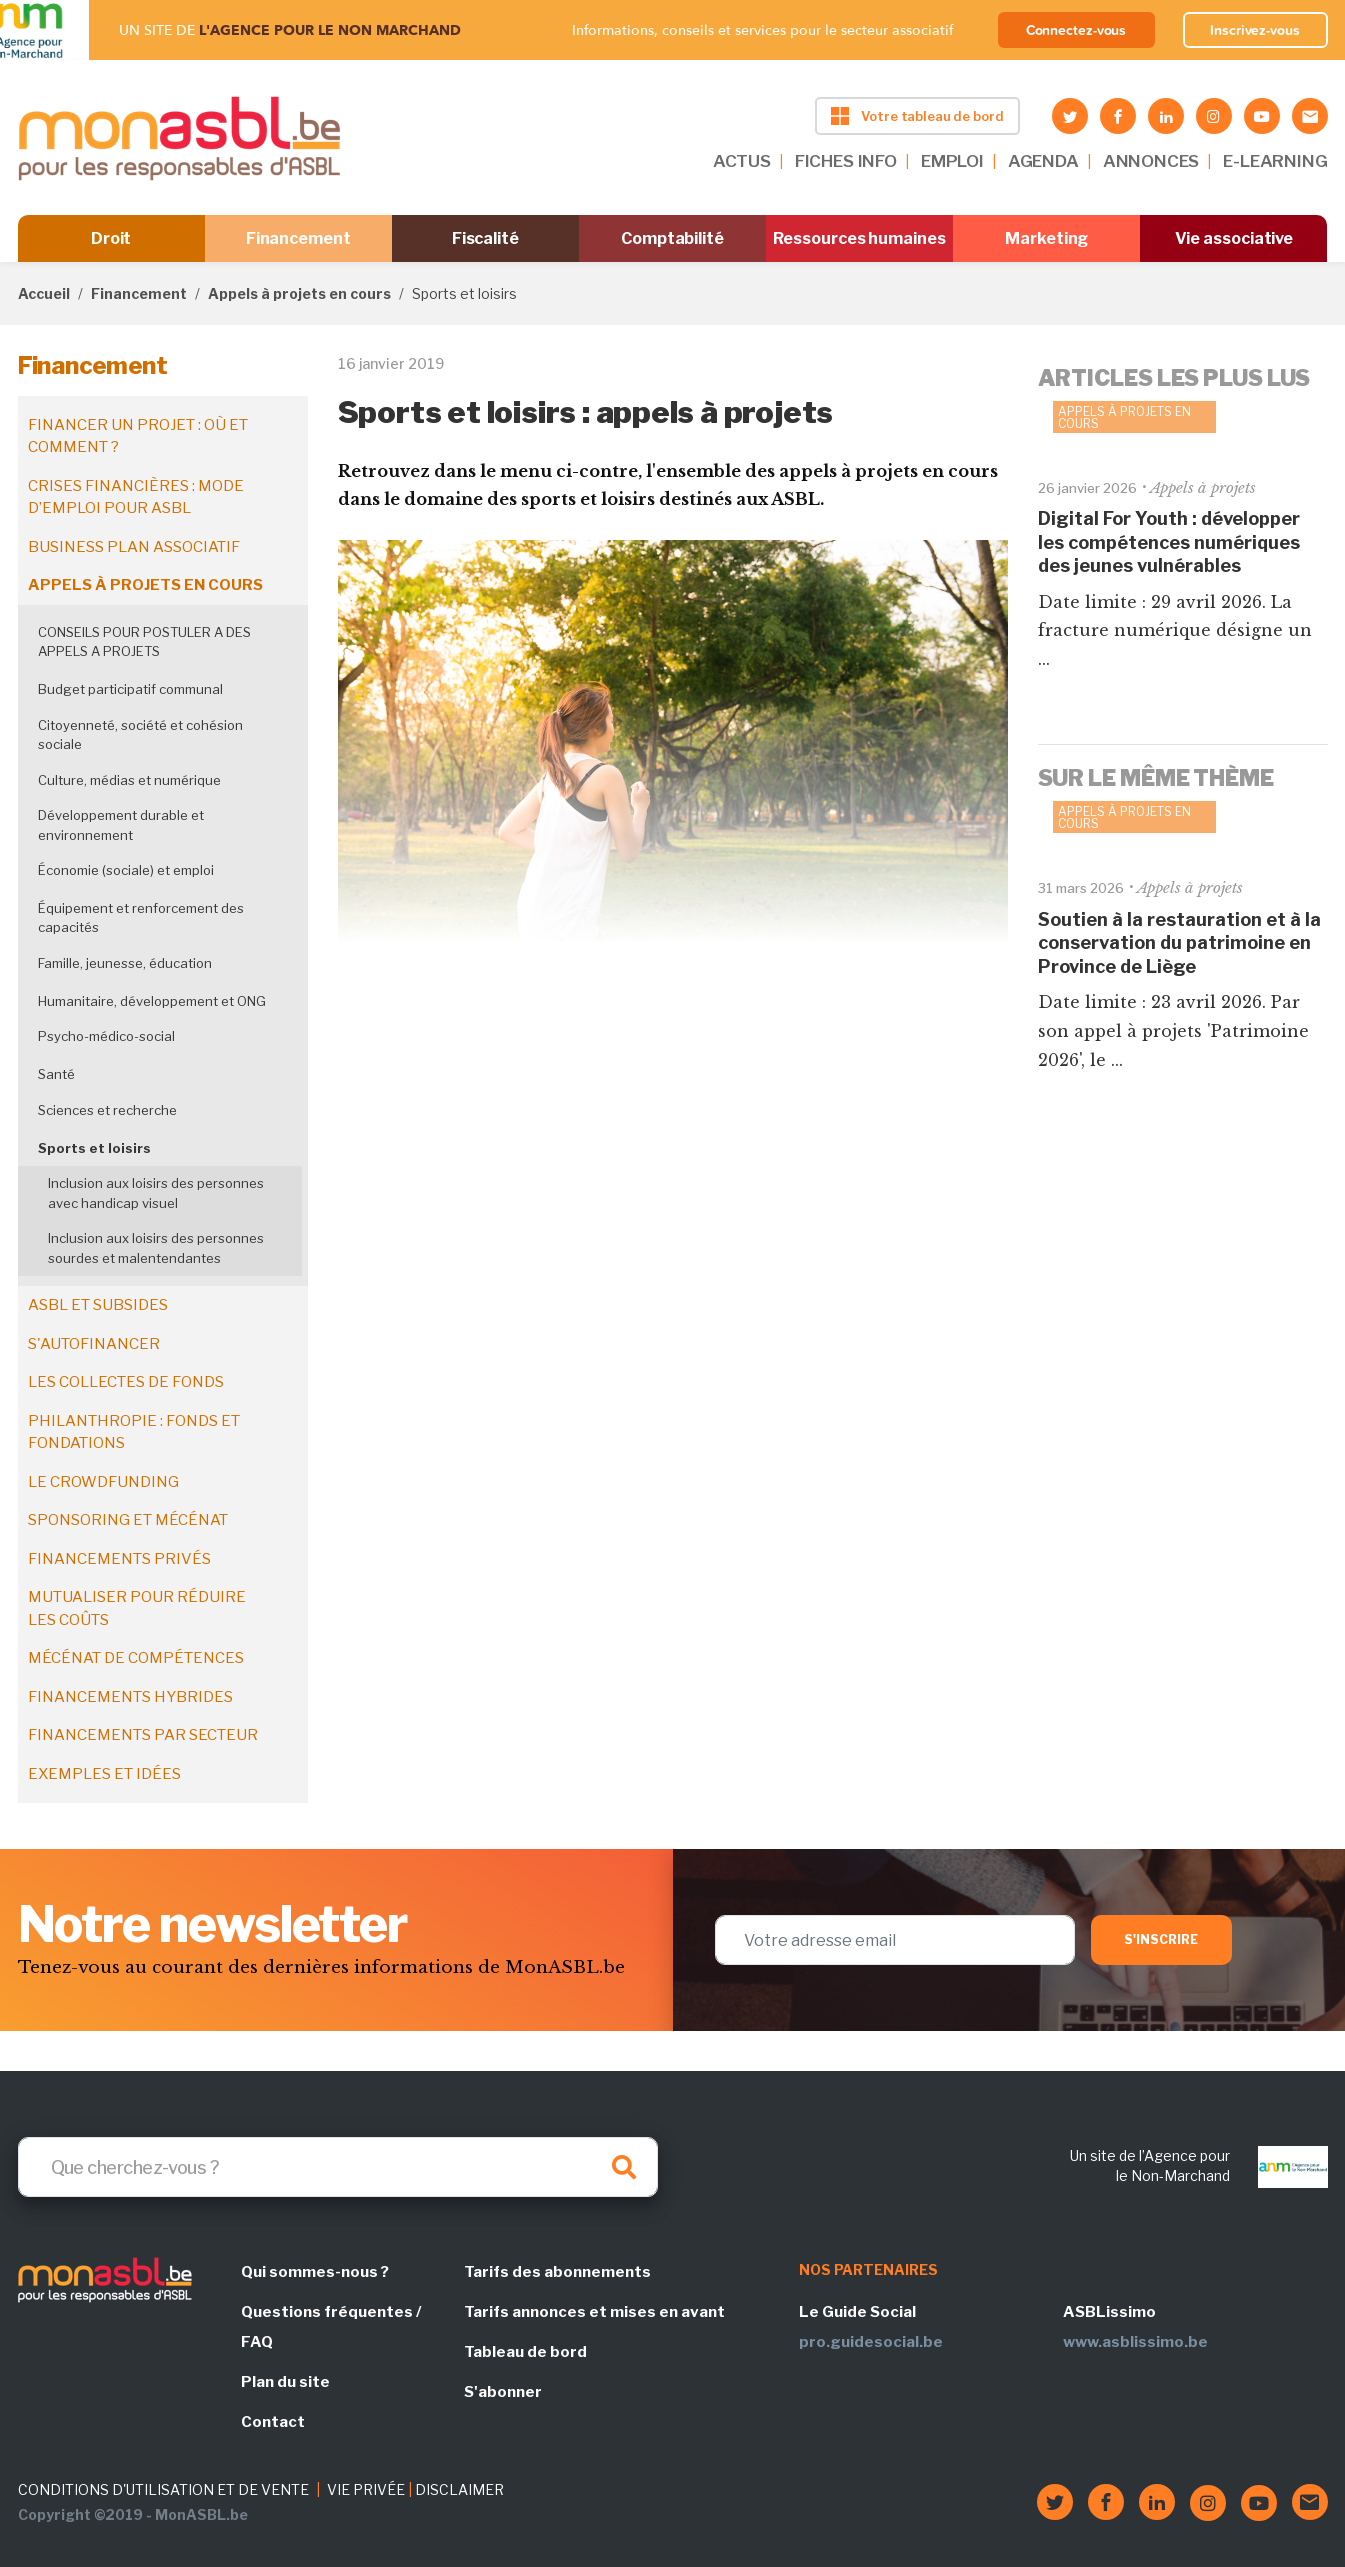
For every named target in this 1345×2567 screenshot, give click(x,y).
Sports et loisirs (94, 1148)
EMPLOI (952, 161)
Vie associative (1234, 238)
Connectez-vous (1076, 30)
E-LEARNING (1275, 161)
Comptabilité (672, 238)
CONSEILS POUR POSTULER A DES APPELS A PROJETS (144, 642)
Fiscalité (485, 238)
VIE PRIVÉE (366, 2489)
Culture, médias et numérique (129, 780)
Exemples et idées (104, 1774)
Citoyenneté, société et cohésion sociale (140, 735)
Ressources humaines (859, 238)
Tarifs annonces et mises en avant (594, 2312)
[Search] (338, 2167)
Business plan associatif (134, 547)
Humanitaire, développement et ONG (152, 1001)
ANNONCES (1151, 161)
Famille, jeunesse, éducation (125, 963)
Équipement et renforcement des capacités (141, 918)
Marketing (1046, 238)
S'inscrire (1161, 1939)
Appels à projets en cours (299, 293)
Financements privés (119, 1559)
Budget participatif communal (130, 689)
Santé (56, 1074)
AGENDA (1043, 161)
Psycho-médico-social (106, 1036)
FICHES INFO (846, 161)
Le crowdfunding (103, 1482)
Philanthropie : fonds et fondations (134, 1432)
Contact (273, 2422)
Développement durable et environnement (121, 825)
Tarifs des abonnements (557, 2272)
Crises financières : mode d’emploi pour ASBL (136, 497)
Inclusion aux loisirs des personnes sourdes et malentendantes (156, 1248)
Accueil (44, 293)
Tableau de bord (525, 2352)
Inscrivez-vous (1255, 30)
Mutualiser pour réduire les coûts (137, 1608)
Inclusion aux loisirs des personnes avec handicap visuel (156, 1193)
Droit (111, 238)
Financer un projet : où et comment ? (138, 436)
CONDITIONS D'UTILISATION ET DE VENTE (163, 2489)
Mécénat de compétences (136, 1658)
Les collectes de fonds (126, 1382)
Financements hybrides (130, 1697)
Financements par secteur (143, 1735)
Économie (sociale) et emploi (126, 870)
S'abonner (503, 2392)
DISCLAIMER (459, 2489)
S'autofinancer (94, 1344)
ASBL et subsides (98, 1305)
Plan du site (285, 2382)
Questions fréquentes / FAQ (331, 2327)
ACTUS (742, 161)
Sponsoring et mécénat (128, 1520)
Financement (298, 238)
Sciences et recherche (107, 1110)
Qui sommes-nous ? (315, 2272)
